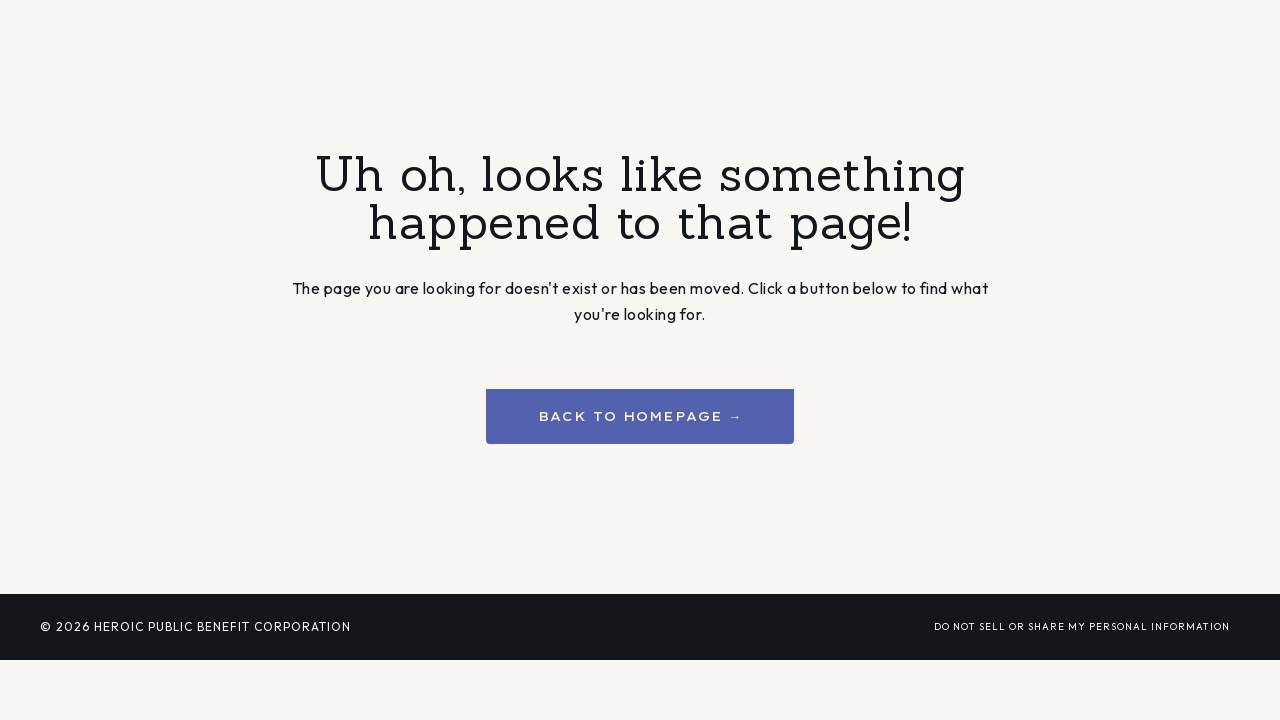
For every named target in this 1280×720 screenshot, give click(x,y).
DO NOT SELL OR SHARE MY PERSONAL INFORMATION (1082, 626)
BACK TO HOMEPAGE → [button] (640, 416)
